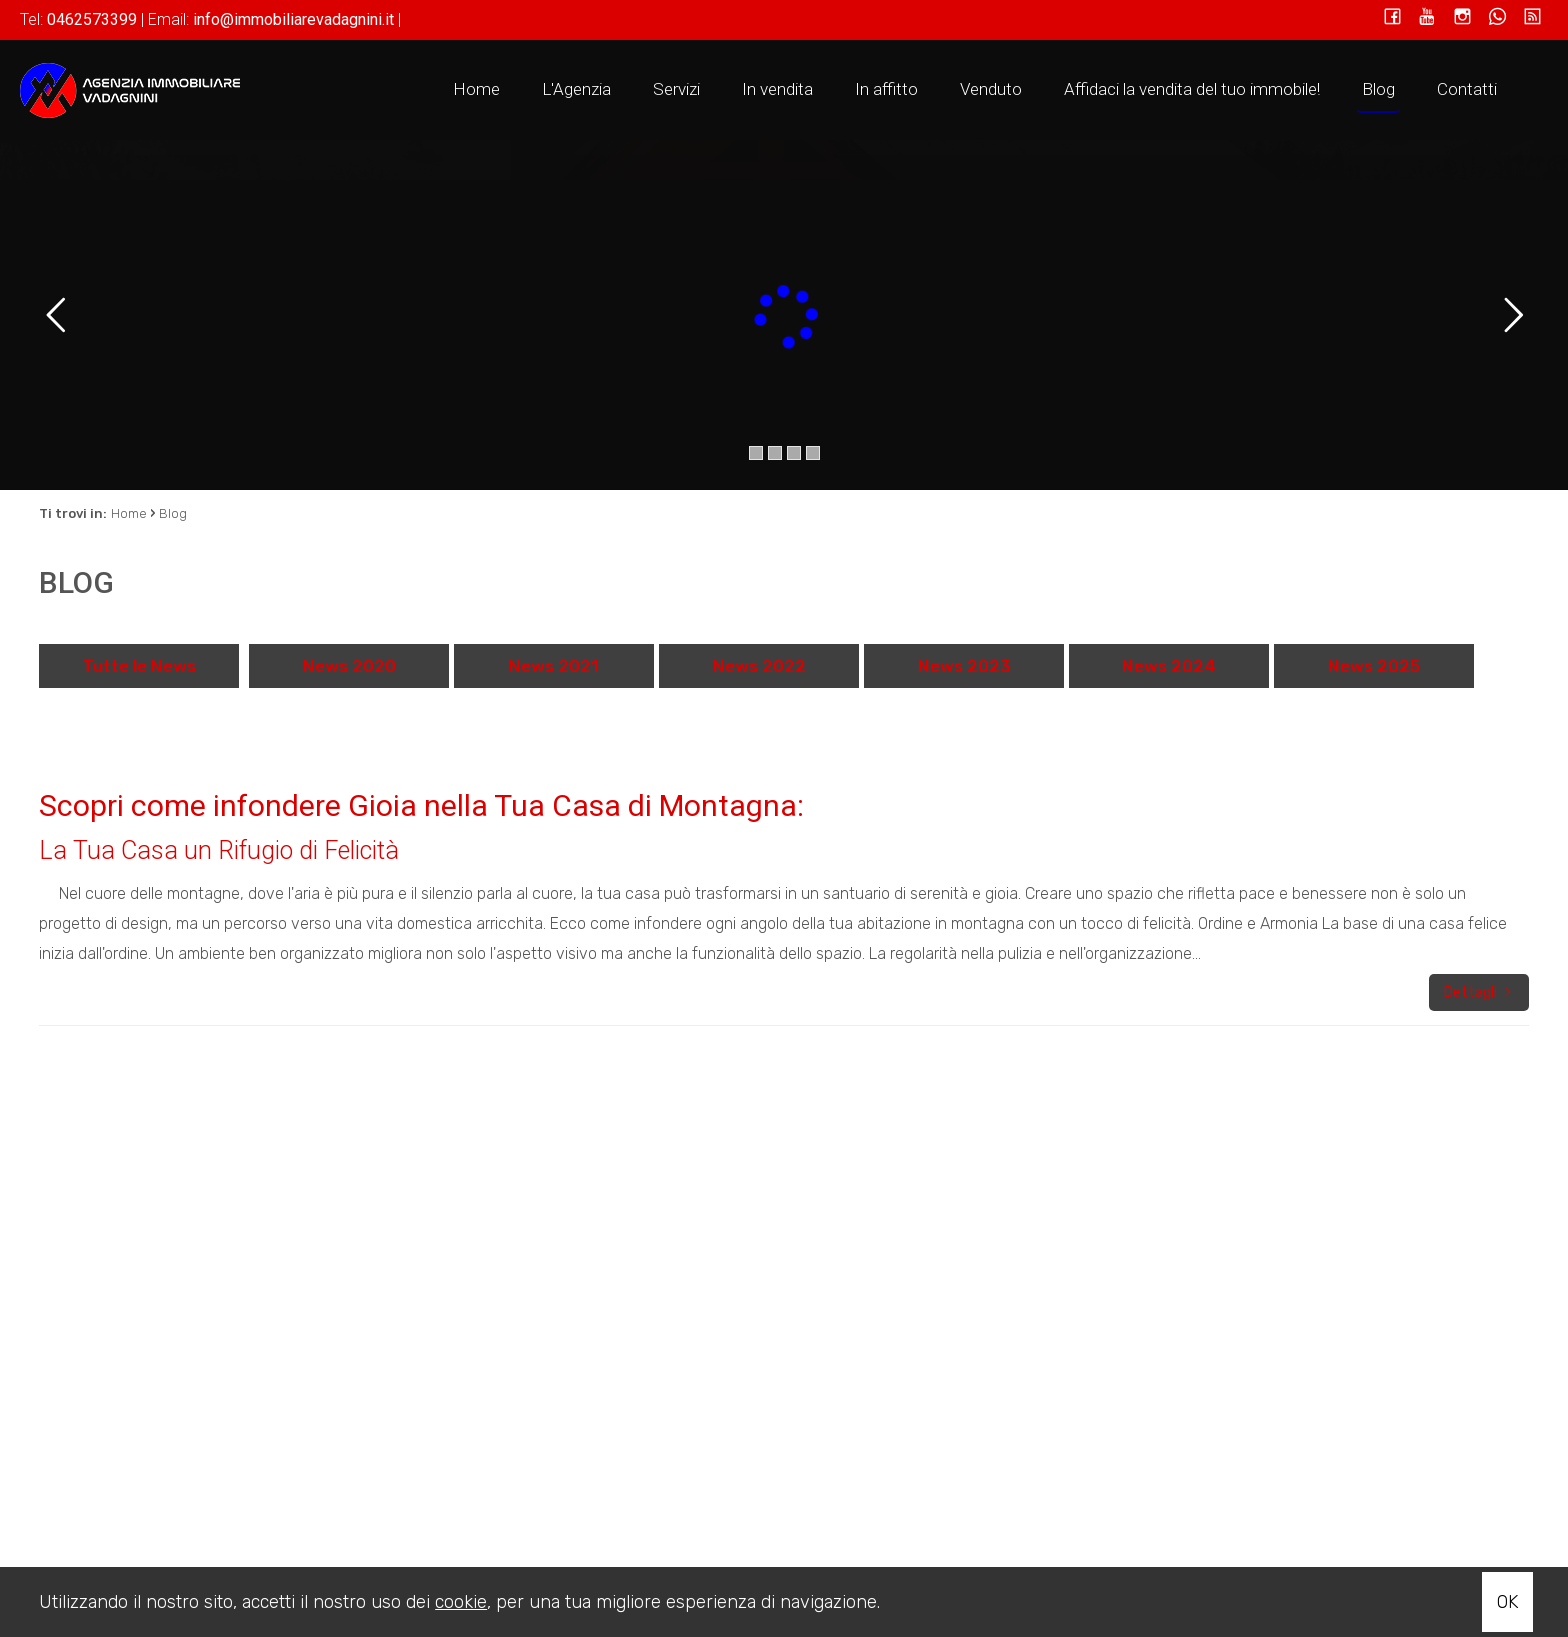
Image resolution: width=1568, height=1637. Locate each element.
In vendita (777, 89)
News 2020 (349, 666)
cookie (461, 1602)
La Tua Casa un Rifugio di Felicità (219, 850)
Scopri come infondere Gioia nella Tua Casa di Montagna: (421, 805)
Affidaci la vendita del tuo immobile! (1192, 89)
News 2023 (964, 666)
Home (476, 89)
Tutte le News (139, 666)
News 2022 (759, 666)
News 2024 (1169, 666)
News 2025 (1374, 666)
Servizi (676, 89)
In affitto (886, 89)
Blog (1378, 89)
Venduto (991, 89)
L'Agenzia (576, 89)
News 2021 (554, 666)
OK (1507, 1602)
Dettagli (1479, 992)
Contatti (1467, 89)
